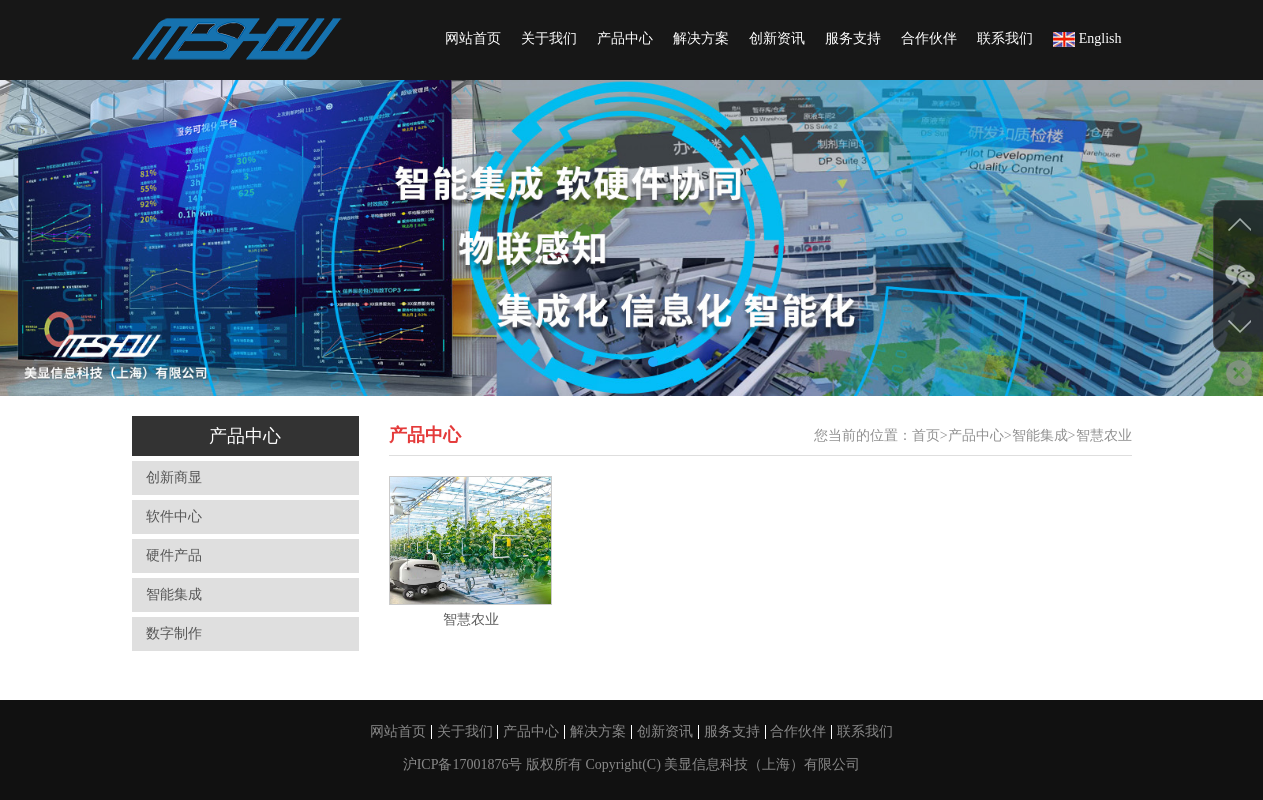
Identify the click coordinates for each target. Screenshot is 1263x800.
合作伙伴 (929, 38)
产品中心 (625, 38)
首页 (926, 435)
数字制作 (174, 633)
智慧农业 (1104, 435)
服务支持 (853, 38)
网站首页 (473, 38)
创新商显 (174, 477)
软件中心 (174, 516)
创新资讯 (777, 38)
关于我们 (549, 38)
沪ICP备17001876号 (464, 764)
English (1087, 39)
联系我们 (1005, 38)
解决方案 (701, 38)
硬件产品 (174, 555)
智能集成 (174, 594)
